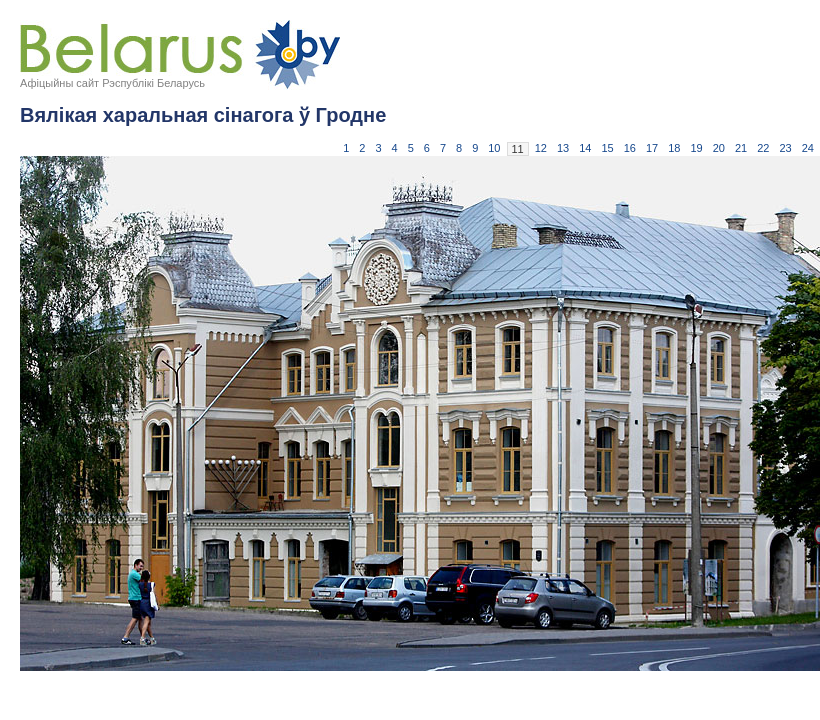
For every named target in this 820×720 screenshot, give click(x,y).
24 (808, 148)
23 (786, 148)
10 (494, 148)
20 (719, 148)
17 (652, 148)
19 (697, 148)
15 (608, 148)
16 (630, 148)
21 (741, 148)
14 (585, 148)
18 (674, 148)
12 (541, 148)
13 (563, 148)
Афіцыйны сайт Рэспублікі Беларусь (112, 83)
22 (763, 148)
